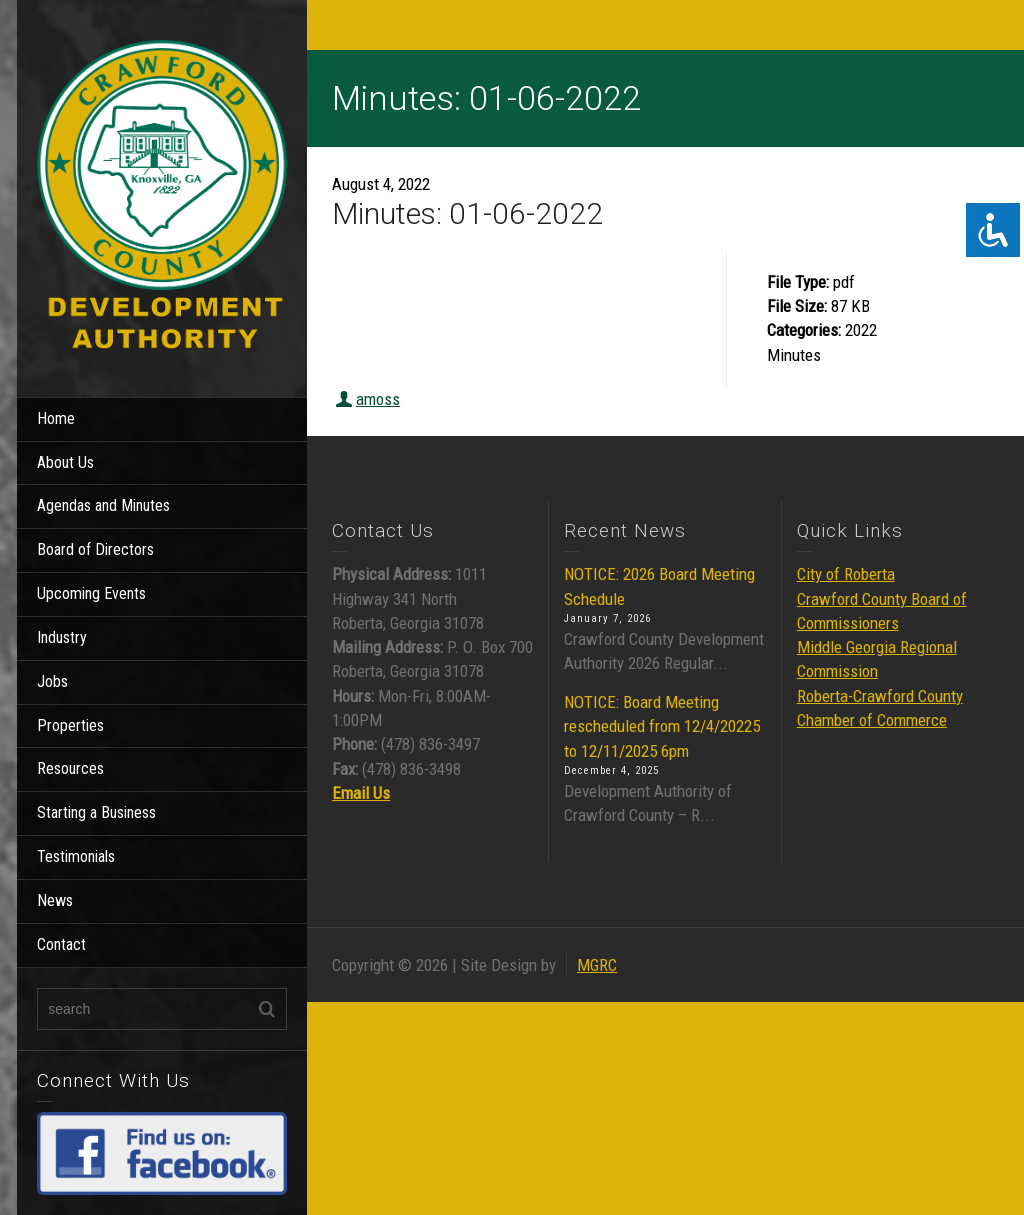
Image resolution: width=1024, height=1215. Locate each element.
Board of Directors (95, 549)
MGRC (597, 965)
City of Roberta (846, 574)
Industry (62, 637)
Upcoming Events (91, 593)
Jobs (52, 681)
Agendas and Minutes (103, 505)
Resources (70, 768)
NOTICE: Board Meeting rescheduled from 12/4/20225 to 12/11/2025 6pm (662, 726)
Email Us (361, 793)
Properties (70, 725)
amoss (378, 399)
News (55, 900)
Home (56, 418)
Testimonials (76, 856)
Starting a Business (96, 812)
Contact (61, 944)
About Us (65, 462)
